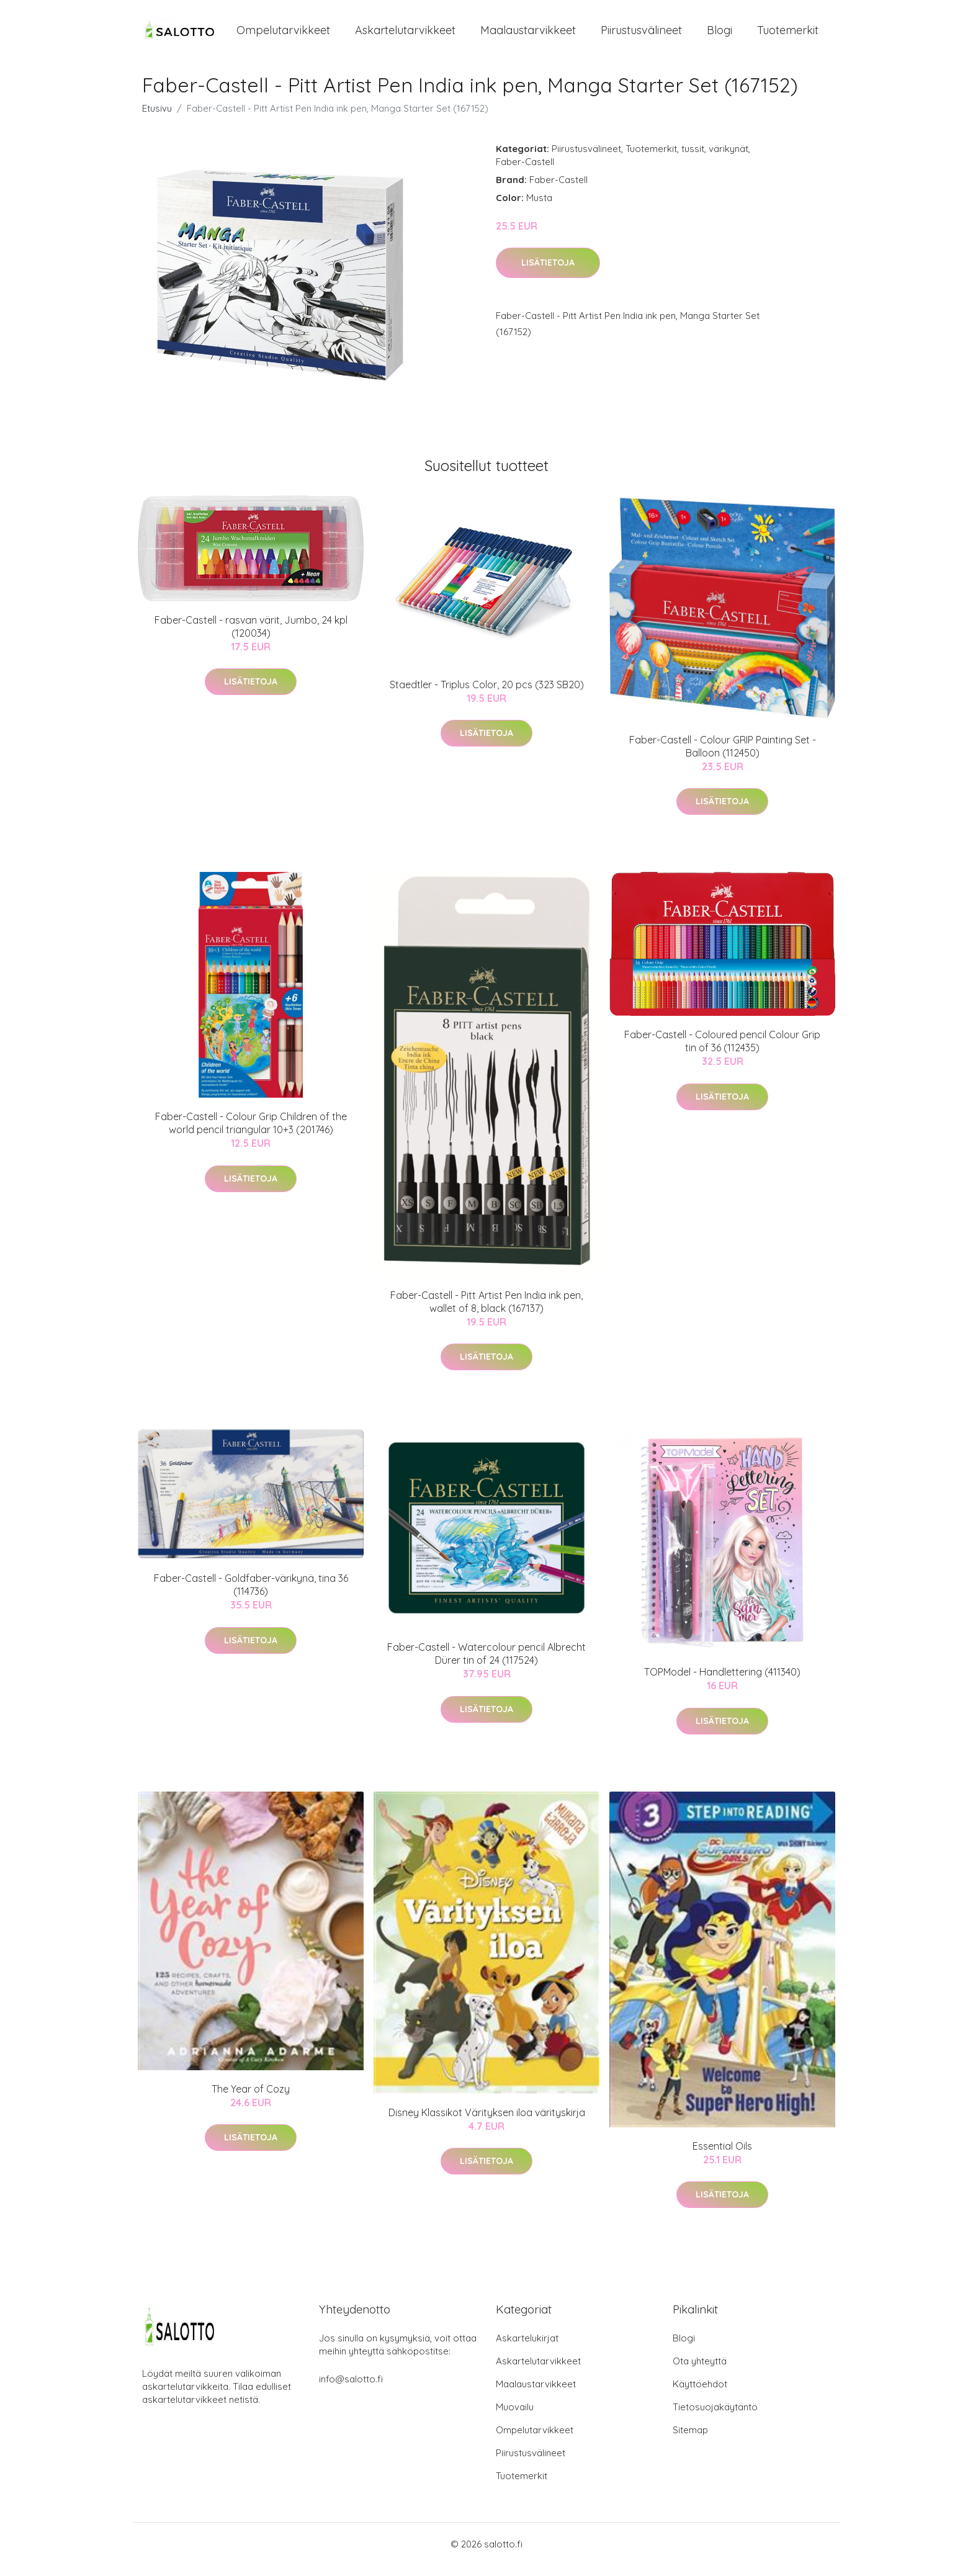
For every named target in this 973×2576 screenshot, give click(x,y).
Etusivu (157, 119)
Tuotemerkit (787, 36)
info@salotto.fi (351, 2389)
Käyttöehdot (700, 2394)
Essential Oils (722, 2156)
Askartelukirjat (527, 2348)
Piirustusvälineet (641, 36)
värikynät (728, 159)
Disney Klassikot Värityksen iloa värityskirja (486, 2123)
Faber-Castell (525, 172)
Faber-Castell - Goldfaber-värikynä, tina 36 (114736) (251, 1596)
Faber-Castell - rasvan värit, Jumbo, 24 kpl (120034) (251, 637)
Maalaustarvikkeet (528, 36)
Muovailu (515, 2417)
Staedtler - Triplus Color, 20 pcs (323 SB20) (487, 695)
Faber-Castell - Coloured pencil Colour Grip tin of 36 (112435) (722, 1052)
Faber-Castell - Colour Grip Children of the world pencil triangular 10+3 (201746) (251, 1134)
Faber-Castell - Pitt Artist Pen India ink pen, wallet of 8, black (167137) (486, 1312)
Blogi (719, 36)
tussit (692, 159)
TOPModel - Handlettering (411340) (722, 1682)
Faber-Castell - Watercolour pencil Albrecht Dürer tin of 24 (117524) (486, 1664)
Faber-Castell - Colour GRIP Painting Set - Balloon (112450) (722, 757)
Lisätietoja (548, 273)
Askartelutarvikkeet (405, 36)
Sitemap (690, 2440)
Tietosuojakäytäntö (715, 2417)
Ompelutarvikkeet (283, 36)
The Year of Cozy (251, 2099)
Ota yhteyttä (700, 2371)
